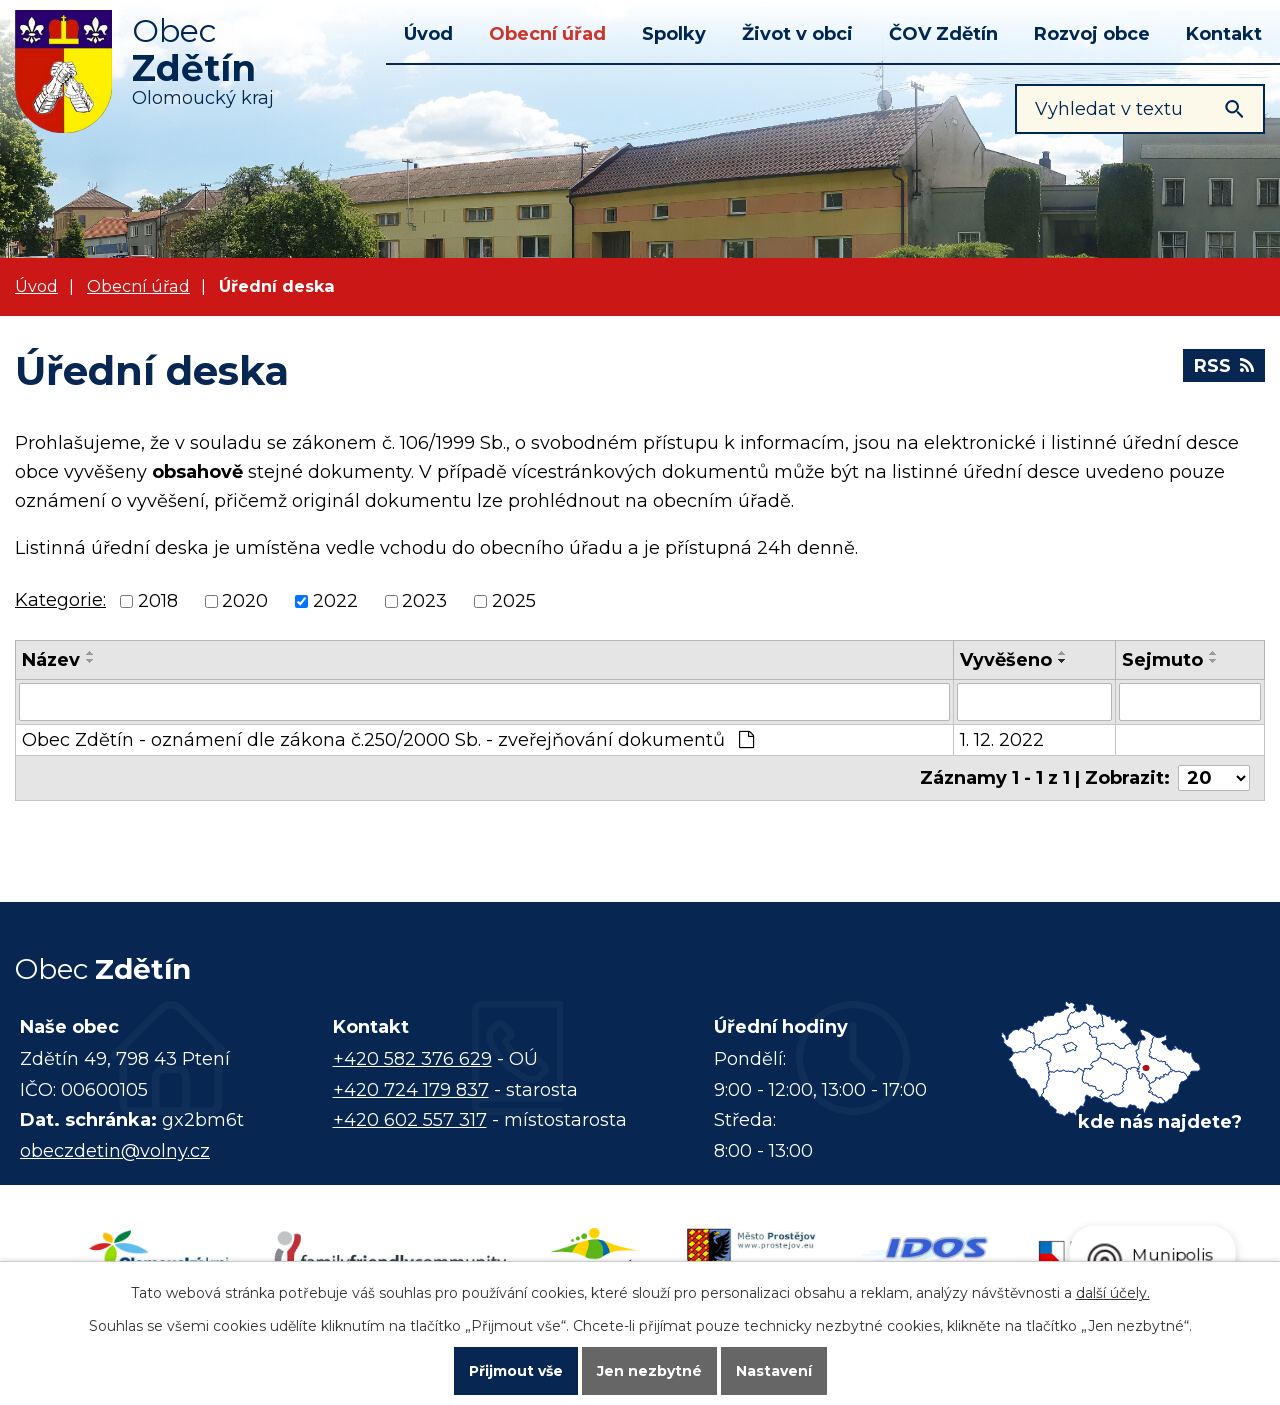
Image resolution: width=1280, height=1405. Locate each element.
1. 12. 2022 (1002, 740)
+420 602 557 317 (410, 1120)
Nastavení (774, 1371)
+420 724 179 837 (411, 1090)
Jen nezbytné (649, 1371)
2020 (245, 602)
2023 (424, 602)
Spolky (674, 34)
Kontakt (1224, 34)
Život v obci (797, 34)
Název (51, 660)
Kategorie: (60, 600)
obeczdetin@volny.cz (115, 1151)
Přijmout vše (516, 1371)
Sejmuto (1162, 660)
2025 (514, 602)
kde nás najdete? (1160, 1122)
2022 (335, 602)
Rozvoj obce (1092, 34)
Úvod (428, 34)
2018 (158, 602)
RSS (1224, 366)
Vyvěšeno (1006, 660)
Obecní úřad (547, 34)
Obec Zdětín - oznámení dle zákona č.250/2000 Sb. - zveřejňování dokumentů (388, 740)
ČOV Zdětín (943, 34)
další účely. (1113, 1293)
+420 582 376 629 (412, 1059)
